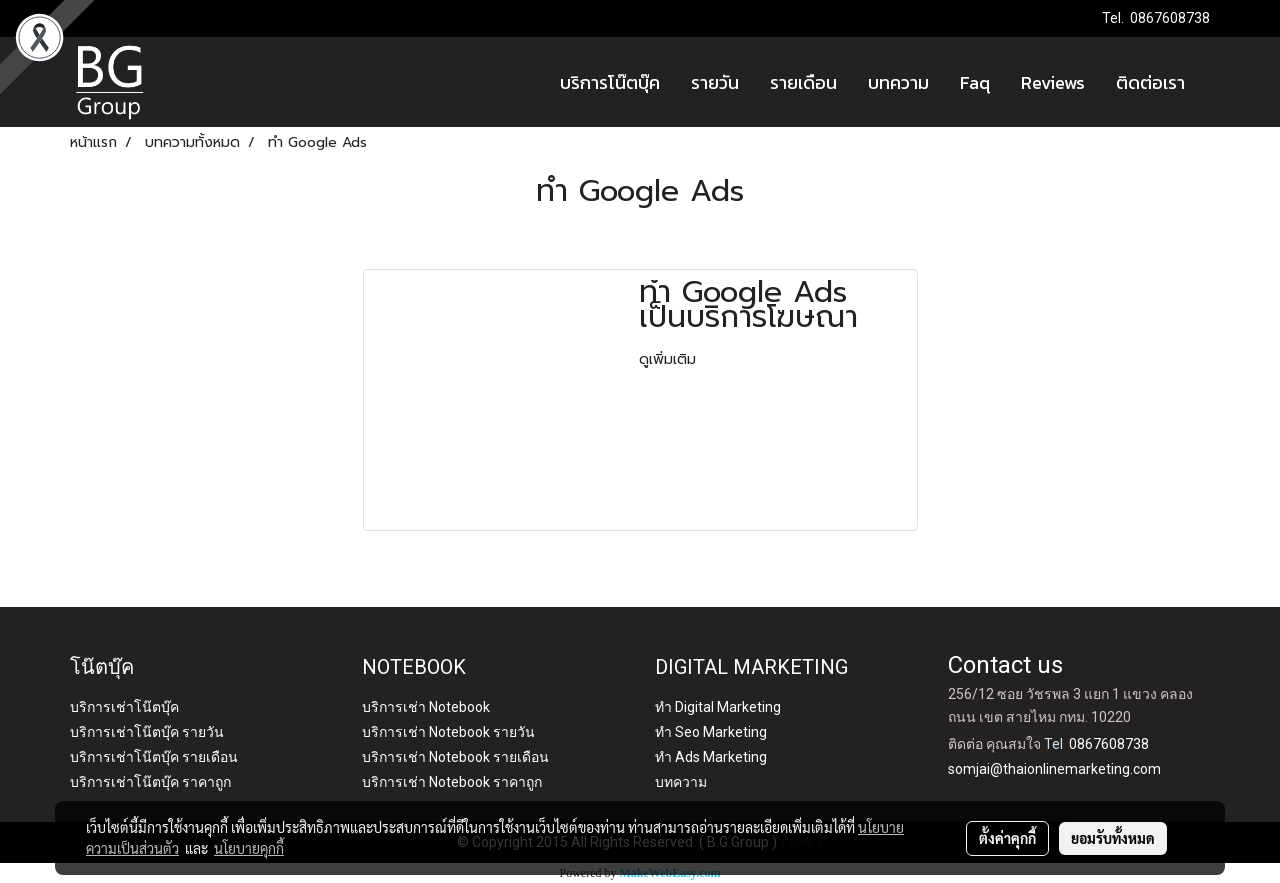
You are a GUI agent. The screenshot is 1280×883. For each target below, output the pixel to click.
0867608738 (1170, 18)
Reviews (1053, 82)
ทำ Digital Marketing (718, 707)
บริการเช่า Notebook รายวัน (448, 732)
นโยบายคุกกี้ (249, 848)
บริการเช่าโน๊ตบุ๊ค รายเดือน (154, 757)
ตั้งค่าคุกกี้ (1007, 838)
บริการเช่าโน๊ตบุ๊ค (124, 707)
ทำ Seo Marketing (711, 732)
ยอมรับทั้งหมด (1113, 838)
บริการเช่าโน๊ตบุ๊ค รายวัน (147, 732)
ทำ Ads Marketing (711, 757)
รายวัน (715, 82)
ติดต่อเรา (1150, 82)
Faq (975, 82)
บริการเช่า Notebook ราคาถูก (452, 782)
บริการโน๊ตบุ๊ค (610, 82)
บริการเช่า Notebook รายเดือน (455, 757)
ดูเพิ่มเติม (670, 359)
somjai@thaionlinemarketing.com (1054, 769)
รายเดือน (803, 82)
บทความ (898, 82)
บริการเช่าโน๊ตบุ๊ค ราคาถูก (150, 782)
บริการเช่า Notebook (426, 707)
